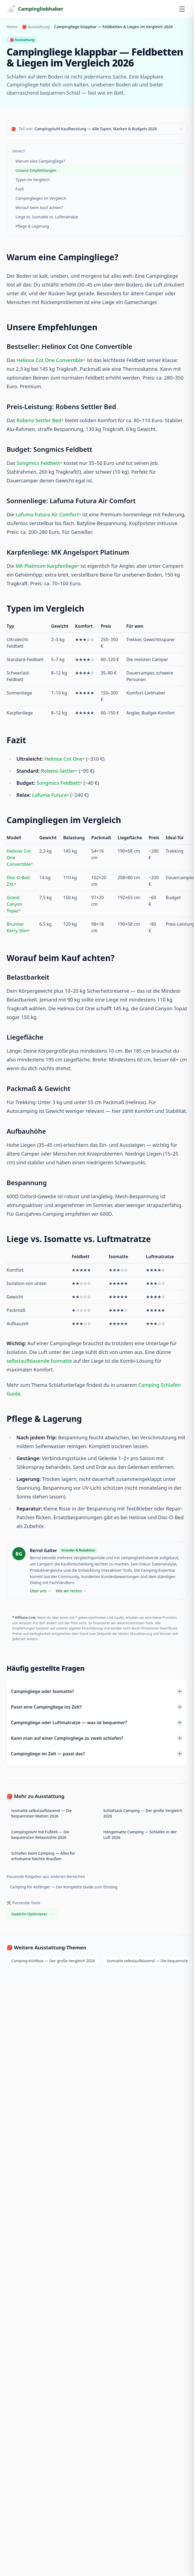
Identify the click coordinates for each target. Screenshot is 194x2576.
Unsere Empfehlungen (36, 170)
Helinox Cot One (63, 759)
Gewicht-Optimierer (32, 1914)
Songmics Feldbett (38, 463)
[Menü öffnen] (181, 8)
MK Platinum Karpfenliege (46, 566)
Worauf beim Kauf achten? (39, 207)
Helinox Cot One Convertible (50, 360)
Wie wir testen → (71, 1590)
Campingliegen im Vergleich (41, 198)
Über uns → (40, 1590)
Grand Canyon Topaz (14, 904)
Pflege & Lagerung (32, 226)
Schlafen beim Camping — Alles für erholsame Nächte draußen (43, 1856)
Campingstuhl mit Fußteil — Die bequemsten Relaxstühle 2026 (40, 1834)
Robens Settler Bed (39, 420)
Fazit (20, 189)
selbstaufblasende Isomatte (39, 1361)
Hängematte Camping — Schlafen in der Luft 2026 (140, 1834)
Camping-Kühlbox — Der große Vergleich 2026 (53, 1960)
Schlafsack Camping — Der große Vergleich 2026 (142, 1813)
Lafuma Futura (49, 795)
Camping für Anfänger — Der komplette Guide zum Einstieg (63, 1886)
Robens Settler (58, 771)
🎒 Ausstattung (36, 26)
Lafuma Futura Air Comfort (47, 514)
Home (12, 26)
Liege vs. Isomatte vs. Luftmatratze (47, 216)
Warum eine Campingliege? (40, 161)
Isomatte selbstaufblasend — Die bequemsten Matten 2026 (41, 1813)
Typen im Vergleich (33, 179)
